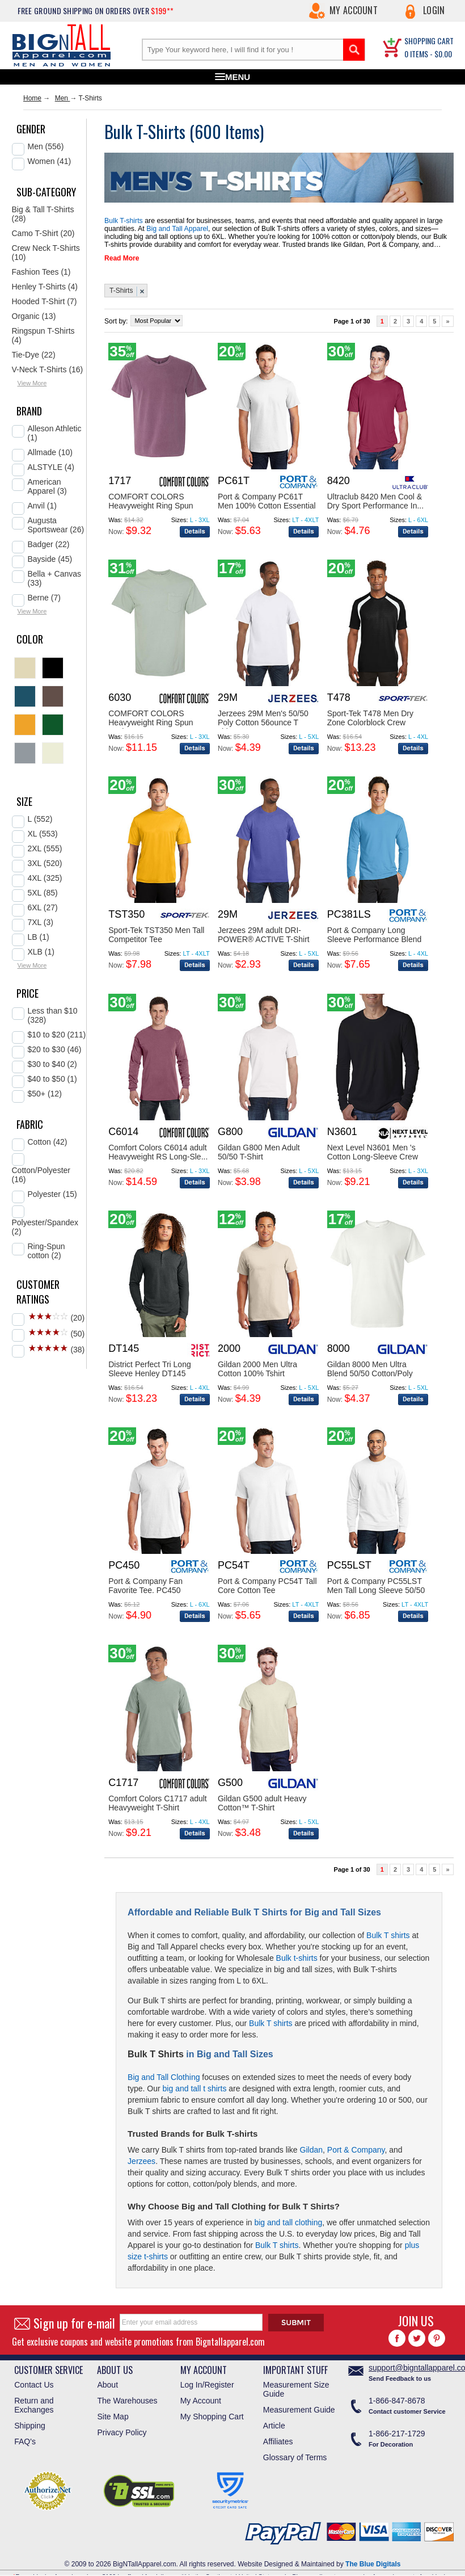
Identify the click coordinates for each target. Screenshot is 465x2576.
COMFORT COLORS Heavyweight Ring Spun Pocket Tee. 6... (150, 722)
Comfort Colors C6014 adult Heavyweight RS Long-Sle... (158, 1152)
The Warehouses (127, 2400)
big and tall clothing (288, 2222)
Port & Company (356, 2149)
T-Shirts (121, 291)
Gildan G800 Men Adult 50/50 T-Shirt (259, 1152)
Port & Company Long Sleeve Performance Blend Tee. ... (374, 939)
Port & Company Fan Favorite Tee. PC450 (145, 1586)
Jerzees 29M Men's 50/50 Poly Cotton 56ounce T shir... (263, 722)
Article (274, 2425)
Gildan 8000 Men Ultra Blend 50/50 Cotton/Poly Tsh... (370, 1373)
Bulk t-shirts (297, 1958)
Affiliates (278, 2441)
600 (210, 131)
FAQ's (25, 2441)
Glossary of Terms (295, 2457)
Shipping (29, 2425)
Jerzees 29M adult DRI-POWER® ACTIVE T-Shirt (264, 935)
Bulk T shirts (388, 1935)
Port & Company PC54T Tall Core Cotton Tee (267, 1586)
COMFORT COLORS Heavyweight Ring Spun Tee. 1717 (150, 505)
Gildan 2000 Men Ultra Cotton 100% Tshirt (257, 1369)
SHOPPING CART (429, 41)
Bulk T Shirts (156, 2054)
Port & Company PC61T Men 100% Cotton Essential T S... (267, 505)
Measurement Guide (299, 2409)
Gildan (311, 2149)
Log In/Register (207, 2384)
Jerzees (141, 2161)
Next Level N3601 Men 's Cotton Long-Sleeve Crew (372, 1152)
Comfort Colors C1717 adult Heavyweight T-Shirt (157, 1803)
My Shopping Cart (212, 2416)
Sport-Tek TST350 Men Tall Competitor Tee (156, 935)
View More (32, 383)
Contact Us (33, 2384)
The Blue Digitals (372, 2564)
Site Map (112, 2416)
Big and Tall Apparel (175, 229)
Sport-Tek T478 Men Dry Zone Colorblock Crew (370, 718)
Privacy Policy (121, 2432)
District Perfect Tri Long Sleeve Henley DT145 (149, 1369)
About (107, 2384)
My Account (353, 10)
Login (434, 10)
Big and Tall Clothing (164, 2077)
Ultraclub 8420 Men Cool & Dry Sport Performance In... (375, 501)
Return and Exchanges (33, 2405)
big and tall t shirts (195, 2088)
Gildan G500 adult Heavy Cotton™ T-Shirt (262, 1803)
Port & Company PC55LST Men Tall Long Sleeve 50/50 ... (376, 1590)
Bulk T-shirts (123, 221)
